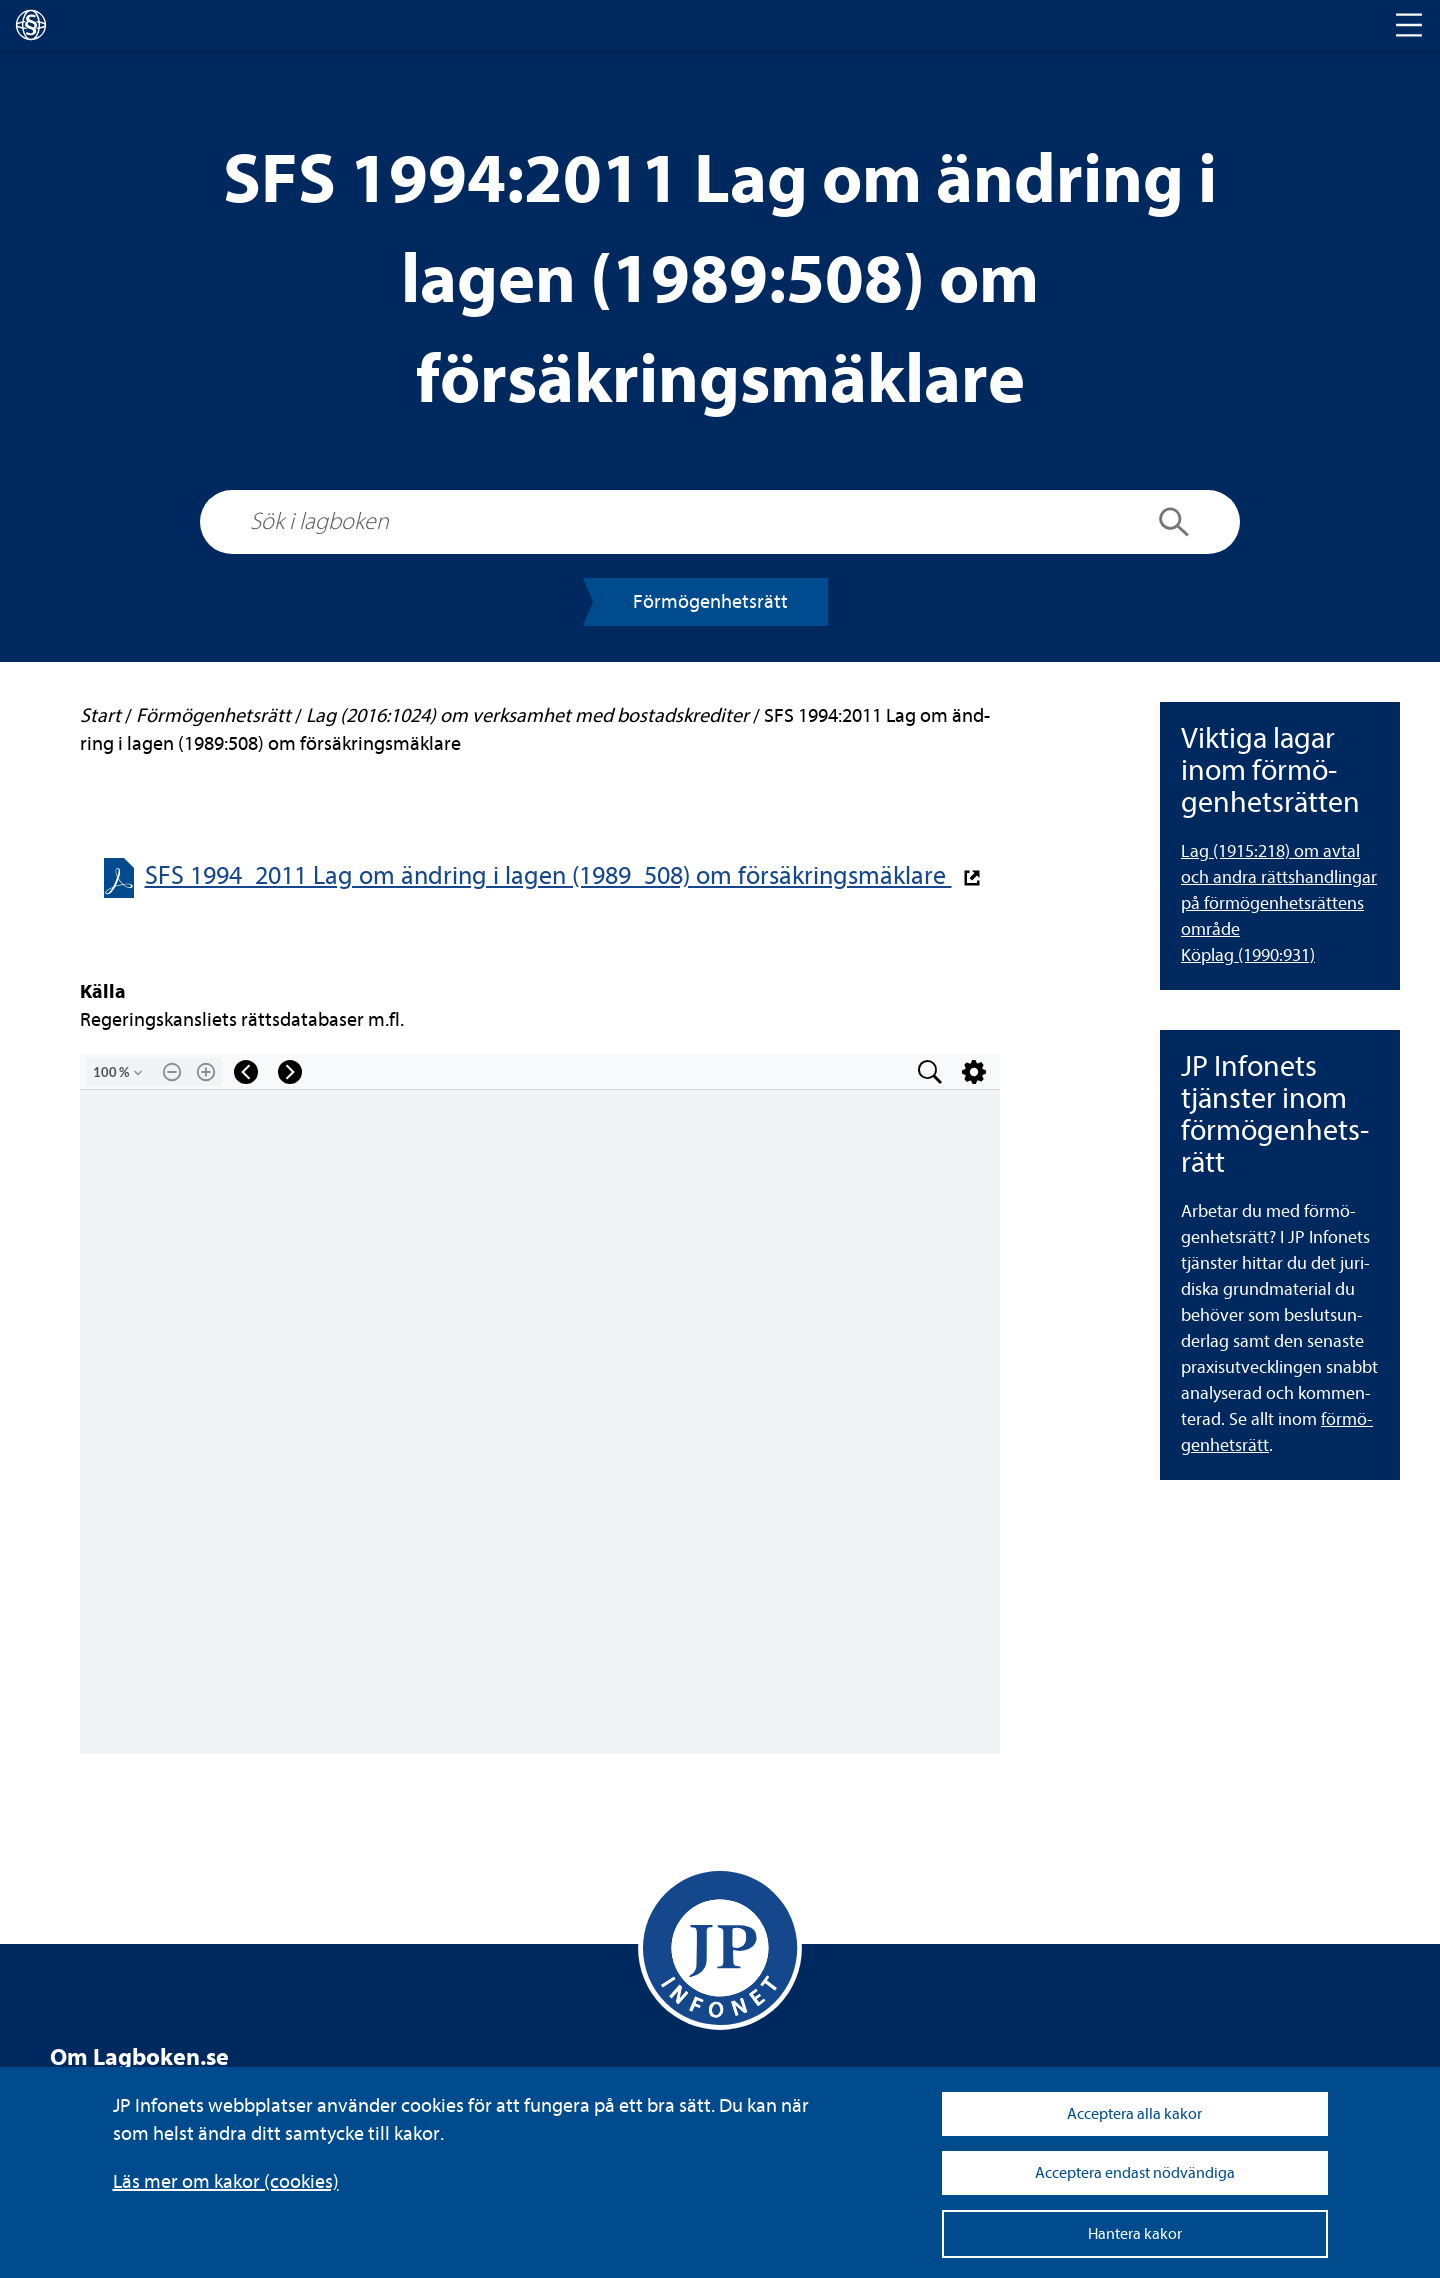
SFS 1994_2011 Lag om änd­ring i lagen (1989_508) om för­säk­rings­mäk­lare (548, 875)
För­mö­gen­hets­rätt (710, 601)
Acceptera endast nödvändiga (1135, 2173)
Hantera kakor (1135, 2234)
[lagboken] (31, 25)
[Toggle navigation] (1409, 25)
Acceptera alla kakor (1134, 2114)
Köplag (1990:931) (1248, 955)
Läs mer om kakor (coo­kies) (226, 2181)
